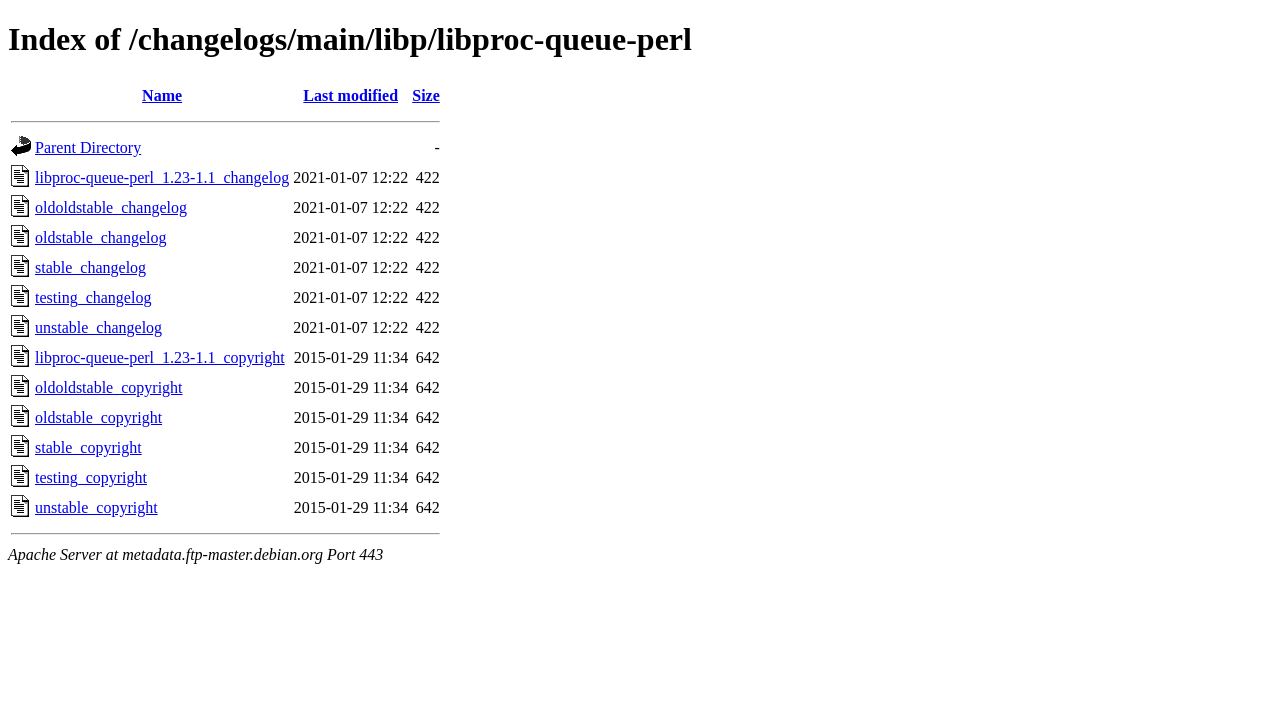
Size (426, 95)
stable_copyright (88, 447)
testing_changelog (93, 297)
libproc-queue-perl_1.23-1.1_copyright (160, 357)
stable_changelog (90, 267)
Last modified (350, 95)
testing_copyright (91, 477)
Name (162, 95)
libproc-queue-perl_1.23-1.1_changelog (162, 177)
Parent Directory (88, 147)
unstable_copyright (96, 507)
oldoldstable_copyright (109, 387)
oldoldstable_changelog (111, 207)
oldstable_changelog (101, 237)
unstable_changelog (98, 327)
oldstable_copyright (98, 417)
